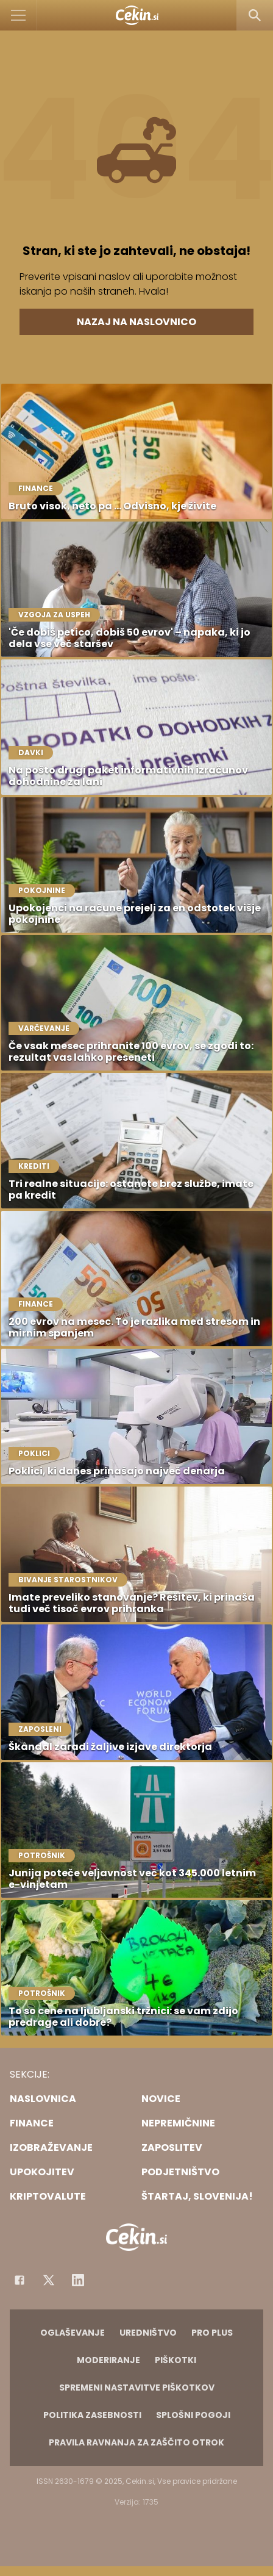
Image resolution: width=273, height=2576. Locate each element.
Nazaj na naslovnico (136, 322)
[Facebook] (19, 2280)
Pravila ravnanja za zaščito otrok (136, 2442)
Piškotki (175, 2360)
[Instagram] (78, 2280)
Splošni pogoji (193, 2415)
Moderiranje (108, 2360)
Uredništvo (148, 2333)
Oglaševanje (72, 2333)
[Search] (254, 15)
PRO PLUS (212, 2333)
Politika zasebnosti (92, 2415)
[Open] (18, 15)
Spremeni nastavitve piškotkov (136, 2387)
